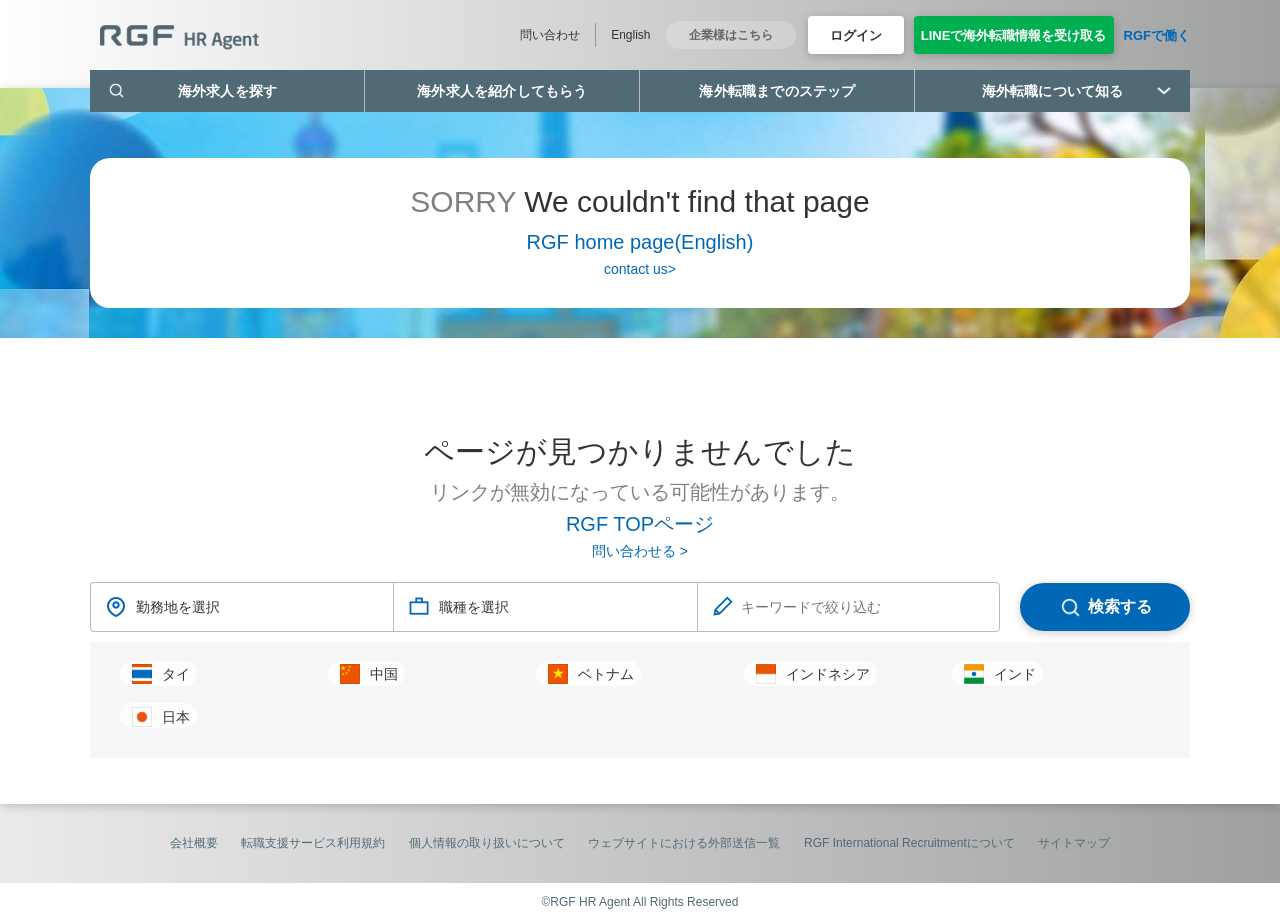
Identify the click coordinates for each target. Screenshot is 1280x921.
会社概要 (194, 843)
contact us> (640, 269)
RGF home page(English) (640, 242)
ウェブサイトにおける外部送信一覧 (684, 843)
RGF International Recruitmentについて (909, 843)
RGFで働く (1157, 35)
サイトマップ (1074, 843)
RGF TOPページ (640, 524)
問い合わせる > (640, 551)
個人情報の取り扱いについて (487, 843)
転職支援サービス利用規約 (313, 843)
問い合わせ (550, 35)
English (630, 35)
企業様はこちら (731, 35)
